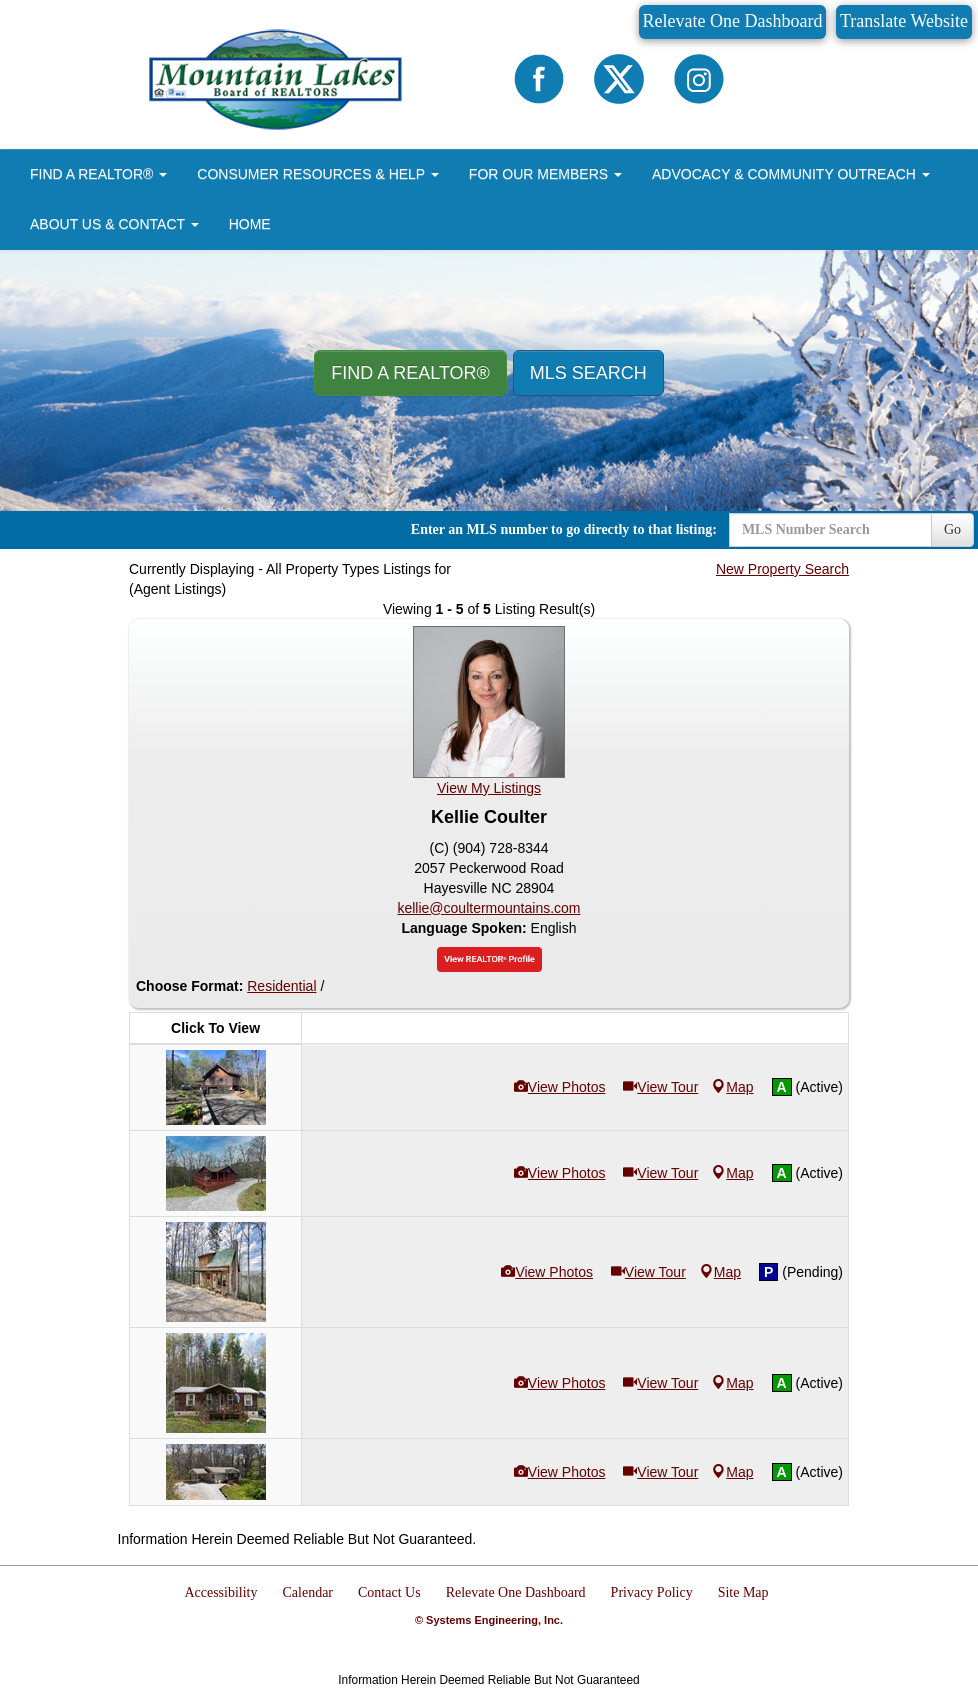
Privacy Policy (652, 1592)
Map (732, 1087)
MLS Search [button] (588, 373)
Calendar (308, 1592)
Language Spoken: (465, 928)
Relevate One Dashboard (733, 21)
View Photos (560, 1087)
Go (952, 529)
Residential (281, 986)
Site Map (743, 1592)
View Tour (660, 1087)
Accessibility (220, 1592)
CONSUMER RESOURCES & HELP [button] (318, 174)
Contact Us (389, 1592)
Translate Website (904, 21)
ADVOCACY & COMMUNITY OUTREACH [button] (791, 174)
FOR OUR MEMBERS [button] (545, 174)
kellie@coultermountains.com (488, 908)
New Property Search (782, 569)
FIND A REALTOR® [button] (98, 174)
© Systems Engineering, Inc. (489, 1620)
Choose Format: (189, 986)
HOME (250, 224)
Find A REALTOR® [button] (410, 373)
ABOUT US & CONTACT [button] (114, 224)
